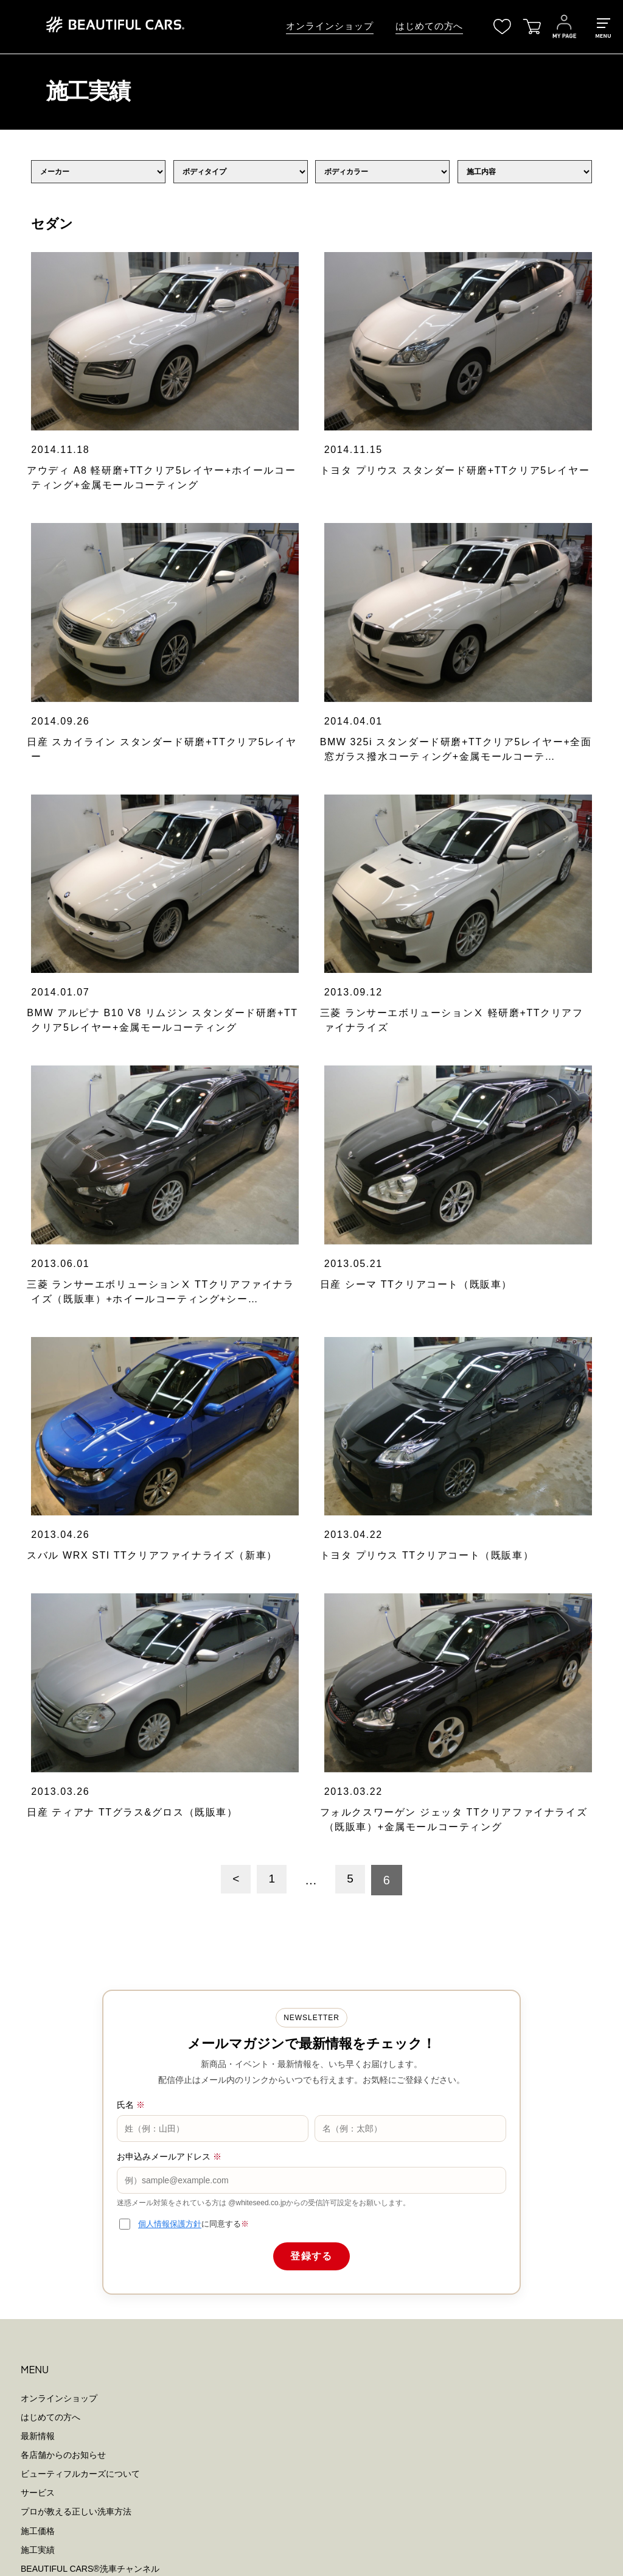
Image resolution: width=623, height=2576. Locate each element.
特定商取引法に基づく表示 (72, 2254)
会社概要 (38, 1920)
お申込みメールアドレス (169, 1451)
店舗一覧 (38, 1901)
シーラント (42, 2077)
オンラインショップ (329, 26)
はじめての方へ (429, 26)
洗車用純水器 (46, 2116)
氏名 (131, 1400)
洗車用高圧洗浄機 (55, 2134)
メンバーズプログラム (63, 1882)
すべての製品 (46, 2002)
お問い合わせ (46, 1939)
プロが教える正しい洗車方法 (76, 1806)
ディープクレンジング (63, 2039)
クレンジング (46, 2021)
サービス (38, 1787)
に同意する (193, 1518)
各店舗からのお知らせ (63, 1750)
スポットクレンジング (63, 2058)
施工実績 (38, 1844)
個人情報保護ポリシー (63, 2235)
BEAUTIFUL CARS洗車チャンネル (90, 1864)
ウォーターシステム (59, 2153)
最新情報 (38, 1731)
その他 (33, 2172)
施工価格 (38, 1825)
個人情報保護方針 (169, 1518)
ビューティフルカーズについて (80, 1769)
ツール (33, 2097)
